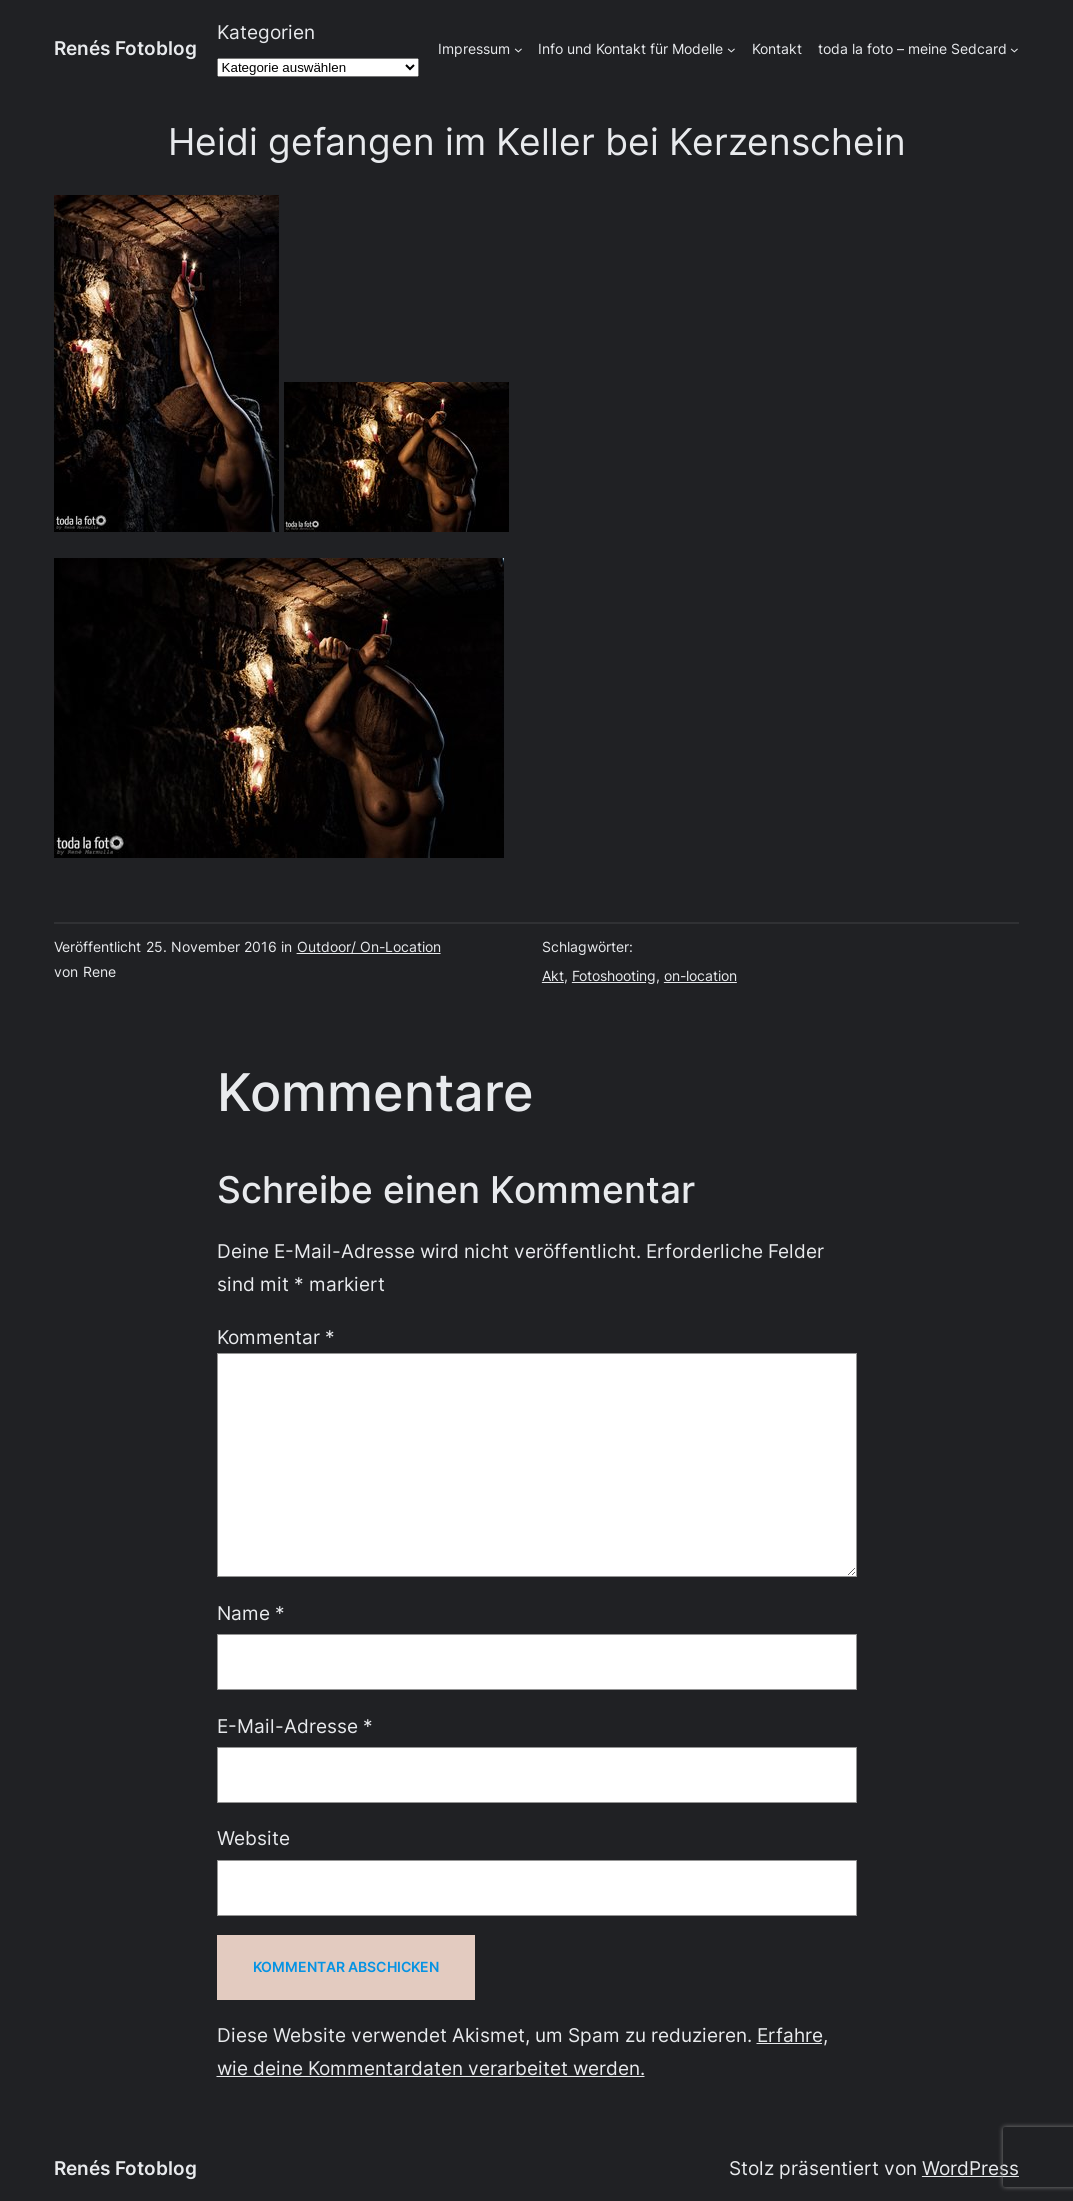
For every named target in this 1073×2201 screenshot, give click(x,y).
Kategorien (266, 32)
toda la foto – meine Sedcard (912, 48)
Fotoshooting (614, 975)
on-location (700, 975)
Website (253, 1838)
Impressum (474, 48)
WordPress (970, 2168)
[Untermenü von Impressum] (518, 49)
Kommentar (276, 1337)
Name (251, 1613)
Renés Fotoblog (125, 48)
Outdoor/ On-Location (369, 946)
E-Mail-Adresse (295, 1726)
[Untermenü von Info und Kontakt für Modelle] (731, 49)
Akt (553, 975)
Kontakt (777, 48)
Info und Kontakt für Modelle (630, 48)
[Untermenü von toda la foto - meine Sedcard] (1014, 49)
